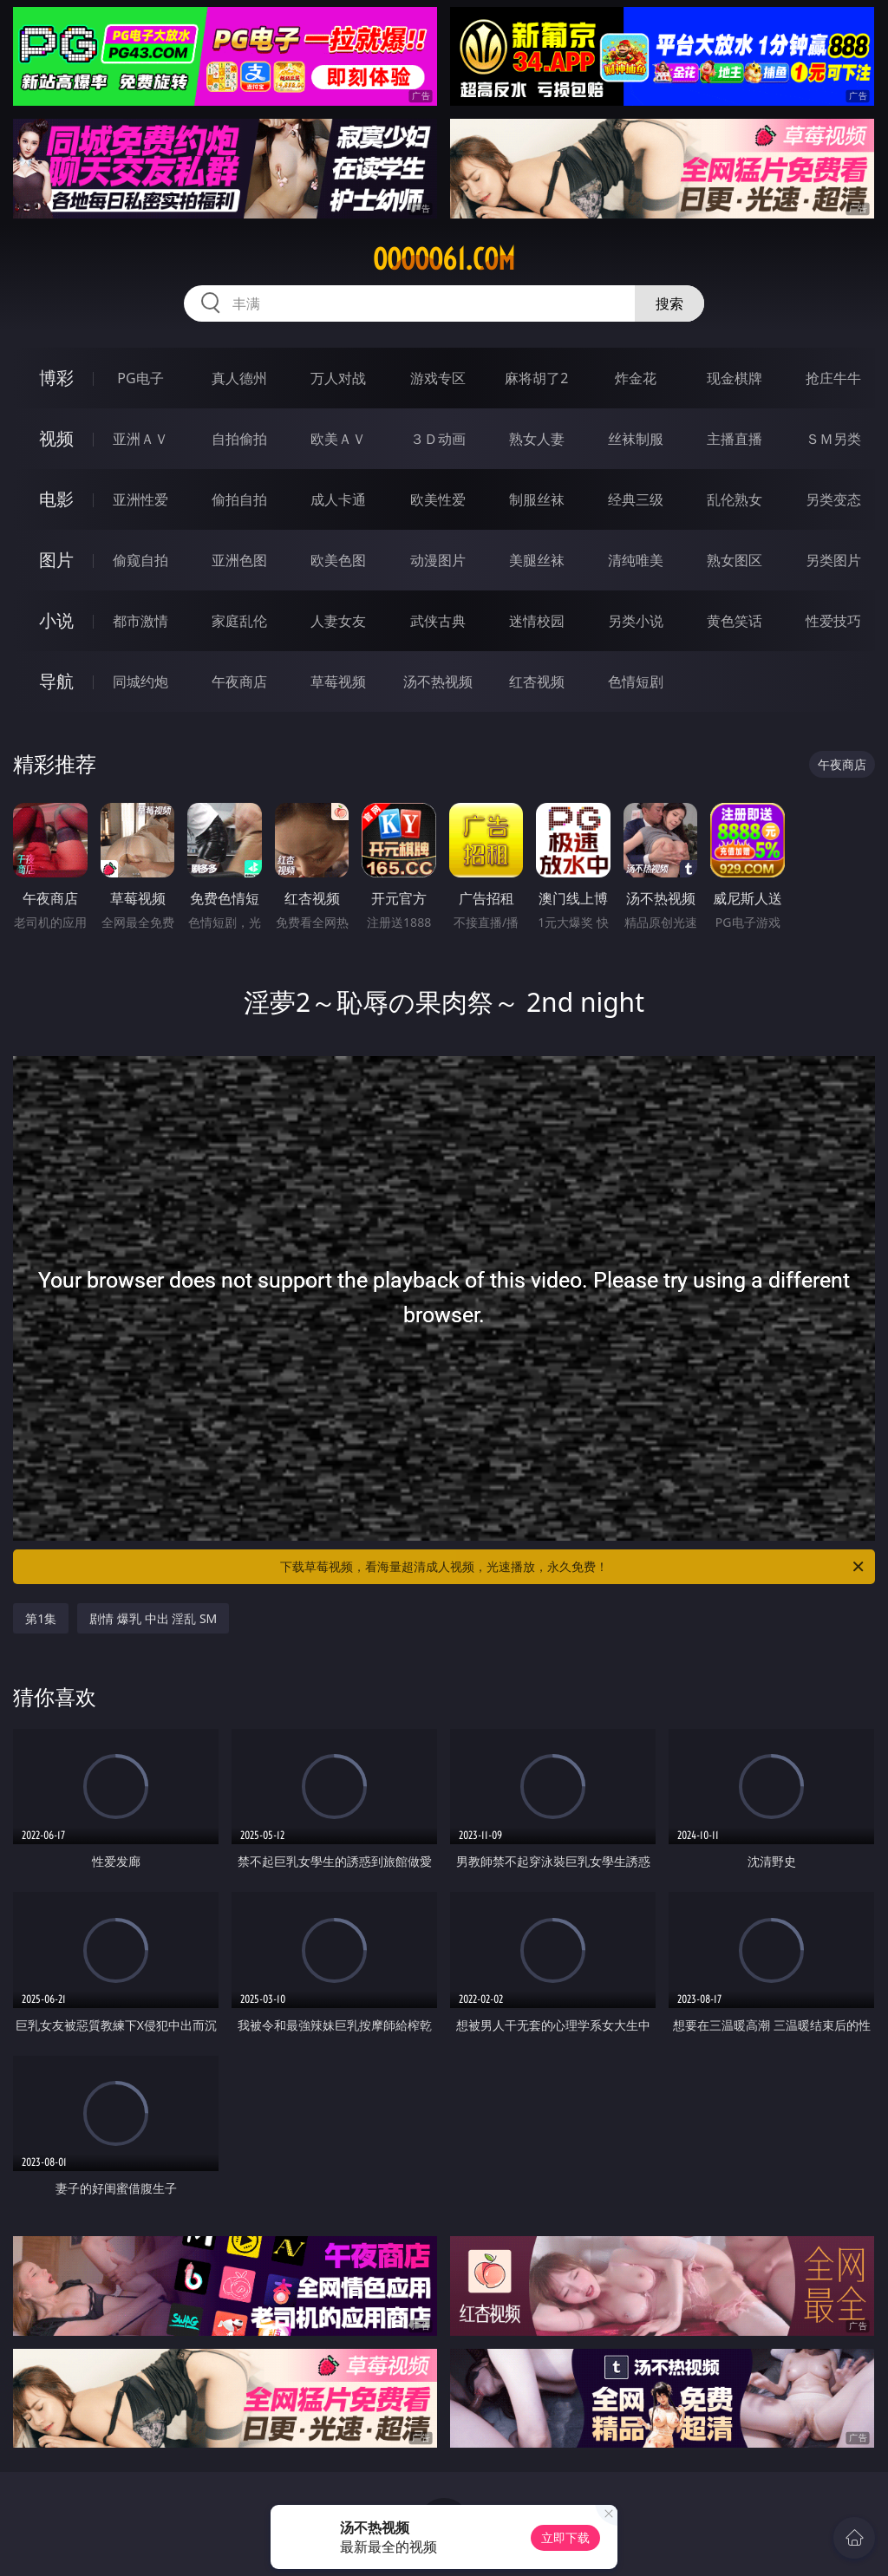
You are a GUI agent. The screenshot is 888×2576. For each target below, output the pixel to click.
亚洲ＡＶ (140, 438)
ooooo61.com (444, 259)
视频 (56, 438)
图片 (56, 559)
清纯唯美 (635, 560)
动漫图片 (438, 560)
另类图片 (833, 560)
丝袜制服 (635, 438)
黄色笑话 (734, 620)
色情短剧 (635, 681)
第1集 (40, 1618)
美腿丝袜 (537, 560)
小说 (56, 620)
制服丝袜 (537, 499)
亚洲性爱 (140, 499)
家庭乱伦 (239, 620)
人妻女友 (338, 620)
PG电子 (140, 378)
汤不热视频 (438, 681)
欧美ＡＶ (338, 438)
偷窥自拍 (140, 560)
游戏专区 (438, 378)
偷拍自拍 (239, 499)
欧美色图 (338, 560)
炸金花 (635, 378)
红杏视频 (537, 681)
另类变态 (833, 499)
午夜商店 (239, 681)
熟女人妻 (537, 438)
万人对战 (338, 378)
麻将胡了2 (536, 378)
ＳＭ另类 (833, 438)
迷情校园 (537, 620)
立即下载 (565, 2537)
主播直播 (734, 438)
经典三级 (635, 499)
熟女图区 (734, 560)
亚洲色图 (239, 560)
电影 (56, 499)
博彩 (56, 377)
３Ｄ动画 (438, 438)
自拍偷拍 (239, 438)
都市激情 (140, 620)
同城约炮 (140, 681)
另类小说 (635, 620)
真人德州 (239, 378)
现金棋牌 (734, 378)
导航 (56, 681)
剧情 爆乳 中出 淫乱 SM (153, 1618)
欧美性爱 (438, 499)
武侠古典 (438, 620)
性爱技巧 (833, 620)
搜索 (669, 303)
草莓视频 (338, 681)
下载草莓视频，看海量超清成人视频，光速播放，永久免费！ (573, 1566)
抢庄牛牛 (833, 378)
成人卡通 (338, 499)
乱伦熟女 (734, 499)
